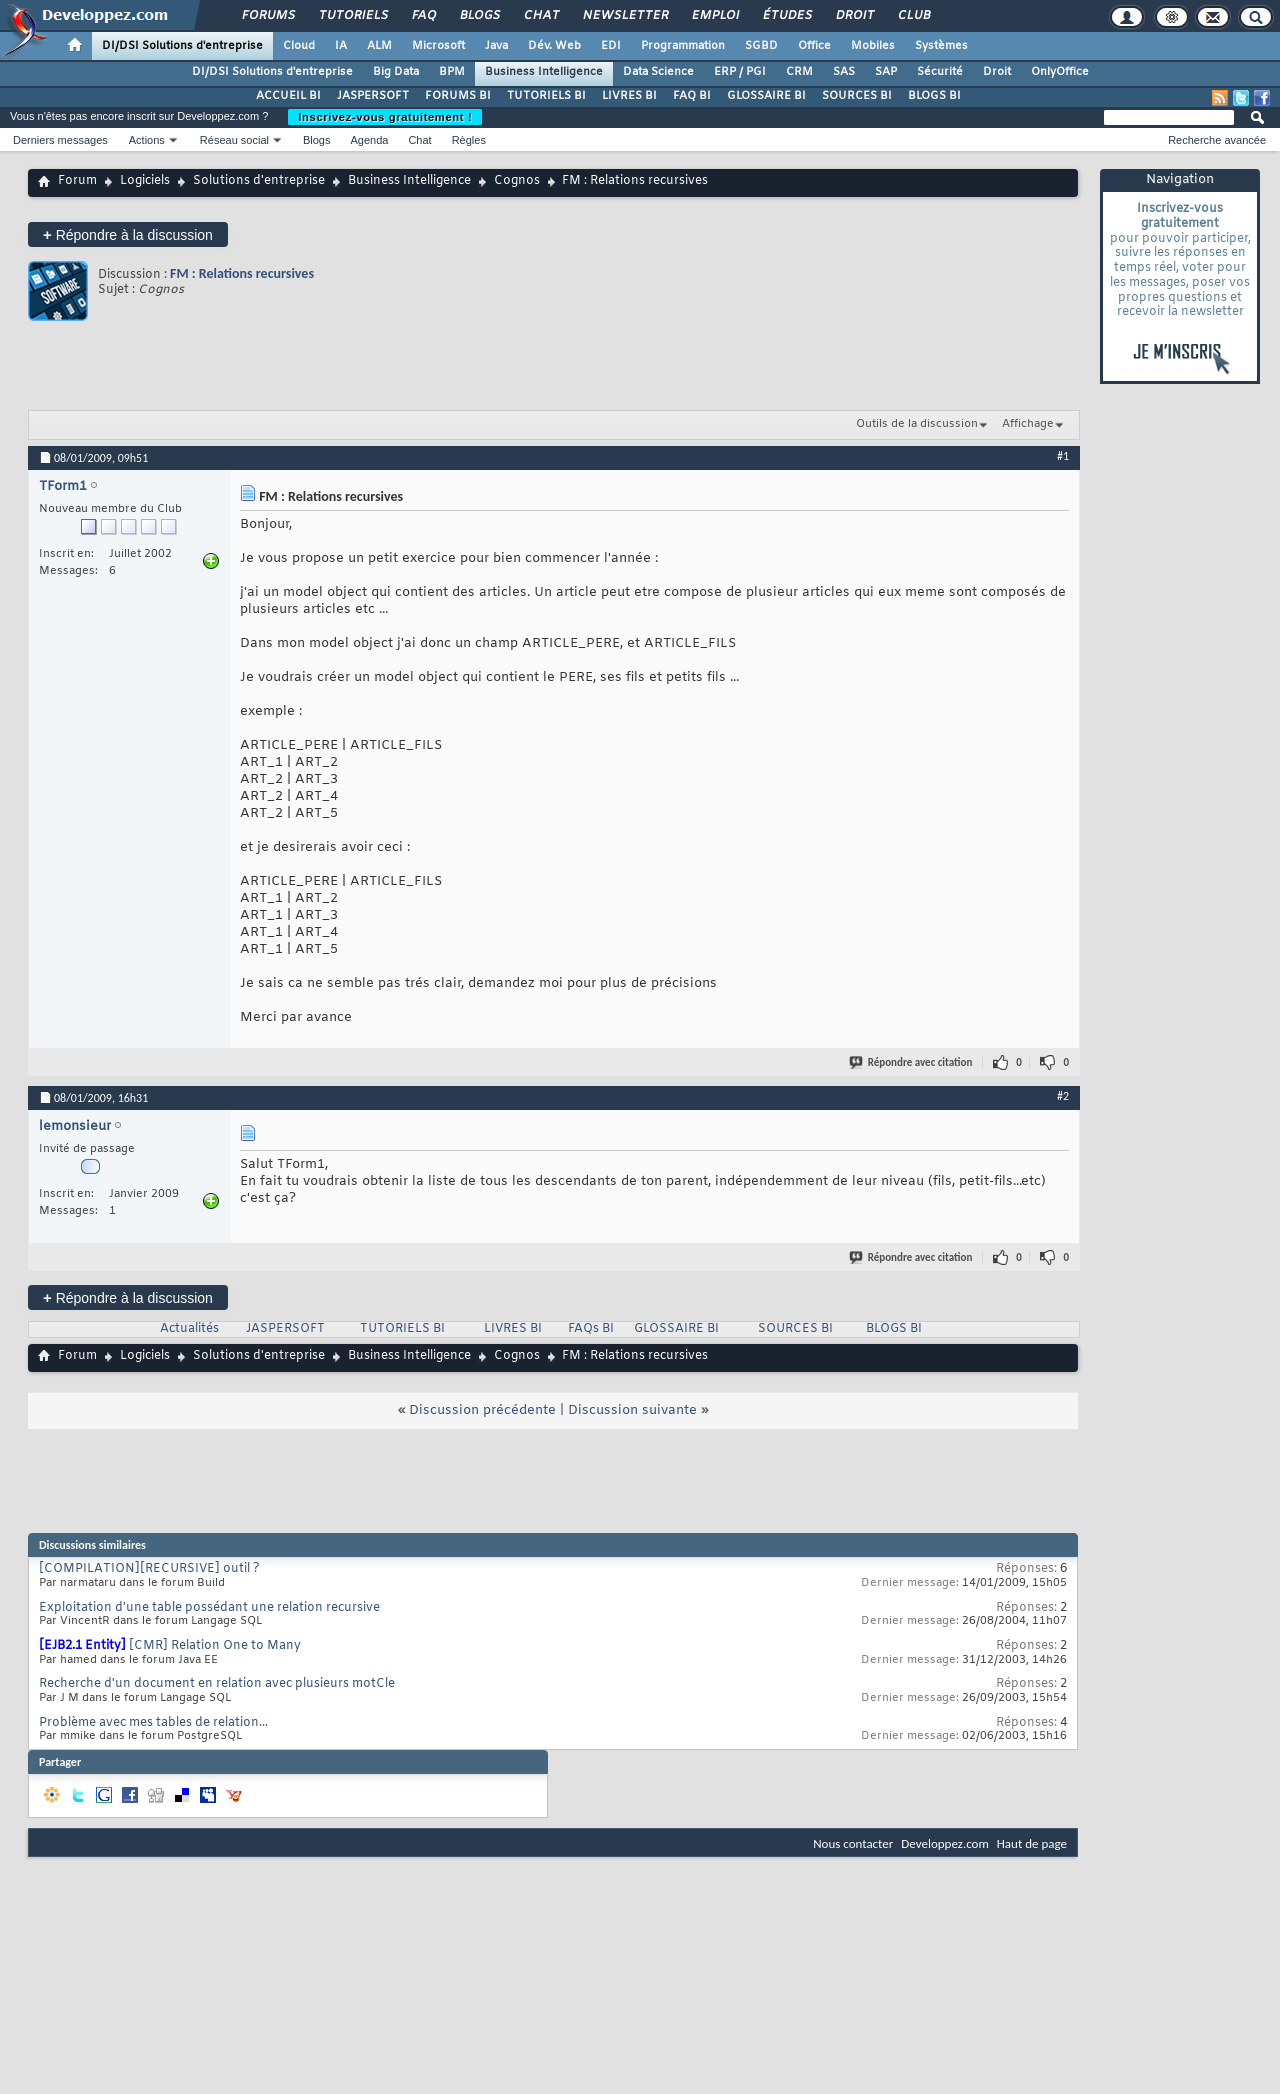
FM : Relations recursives (242, 273)
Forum (77, 181)
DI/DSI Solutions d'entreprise (182, 46)
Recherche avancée (1217, 140)
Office (814, 46)
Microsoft (438, 46)
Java (496, 46)
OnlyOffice (1060, 72)
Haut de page (1032, 1843)
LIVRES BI (629, 96)
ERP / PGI (740, 72)
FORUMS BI (458, 96)
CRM (799, 72)
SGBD (761, 46)
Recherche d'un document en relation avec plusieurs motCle (217, 1684)
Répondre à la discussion (128, 234)
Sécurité (940, 72)
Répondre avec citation (912, 1062)
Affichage (1028, 424)
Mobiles (873, 46)
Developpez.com (945, 1843)
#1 (1063, 456)
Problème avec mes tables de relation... (153, 1723)
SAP (886, 72)
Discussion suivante (632, 1410)
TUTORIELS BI (546, 96)
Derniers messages (60, 140)
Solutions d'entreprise (259, 181)
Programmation (683, 46)
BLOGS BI (934, 96)
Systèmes (941, 46)
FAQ (423, 16)
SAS (844, 72)
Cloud (299, 46)
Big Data (396, 72)
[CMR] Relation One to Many (215, 1646)
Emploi (714, 16)
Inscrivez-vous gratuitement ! (385, 117)
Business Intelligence (544, 72)
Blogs (479, 16)
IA (341, 46)
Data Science (658, 72)
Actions (147, 140)
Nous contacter (853, 1843)
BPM (452, 72)
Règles (469, 140)
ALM (379, 46)
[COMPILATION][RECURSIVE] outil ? (149, 1569)
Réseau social (234, 140)
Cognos (517, 181)
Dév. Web (554, 46)
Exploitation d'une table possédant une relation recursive (209, 1608)
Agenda (369, 140)
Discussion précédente (482, 1410)
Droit (854, 16)
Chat (540, 16)
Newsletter (624, 16)
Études (786, 16)
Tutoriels (352, 16)
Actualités (189, 1329)
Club (913, 16)
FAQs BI (591, 1329)
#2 (1063, 1096)
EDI (611, 46)
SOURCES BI (857, 96)
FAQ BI (692, 96)
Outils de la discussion (917, 424)
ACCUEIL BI (288, 96)
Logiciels (145, 181)
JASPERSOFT (373, 96)
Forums (267, 16)
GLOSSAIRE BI (766, 96)
